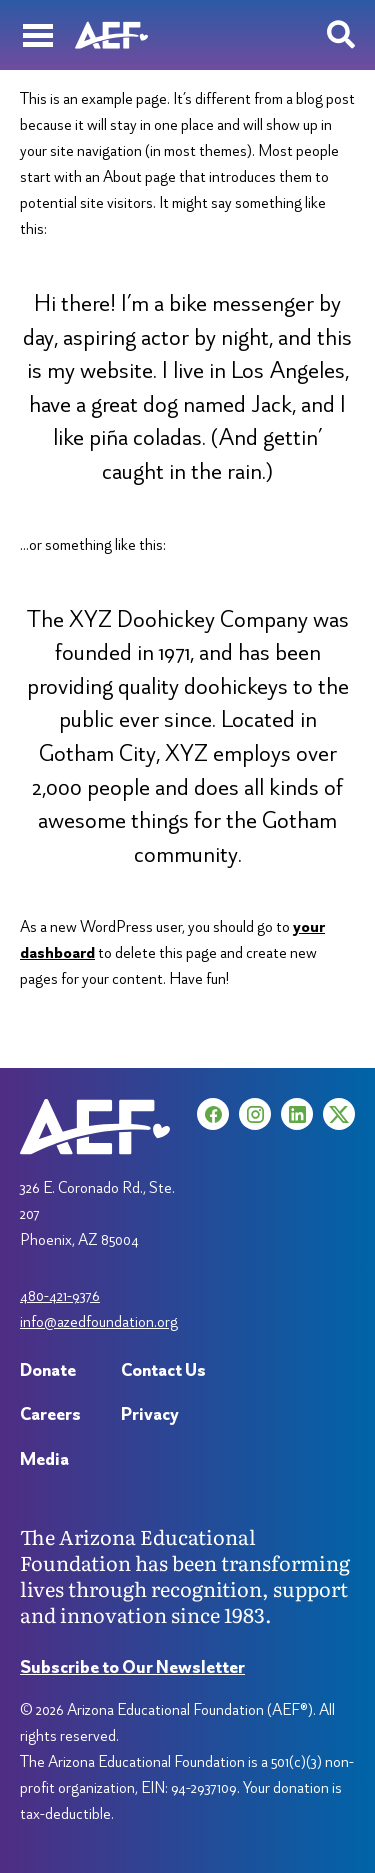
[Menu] (37, 35)
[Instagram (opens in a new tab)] (255, 1114)
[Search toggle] (341, 35)
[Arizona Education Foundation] (111, 35)
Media (44, 1458)
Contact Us (163, 1369)
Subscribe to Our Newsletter (132, 1666)
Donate (48, 1369)
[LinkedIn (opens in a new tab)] (297, 1114)
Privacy (150, 1413)
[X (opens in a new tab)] (339, 1114)
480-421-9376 (60, 1295)
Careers (50, 1413)
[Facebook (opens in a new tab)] (213, 1114)
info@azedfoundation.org (99, 1321)
